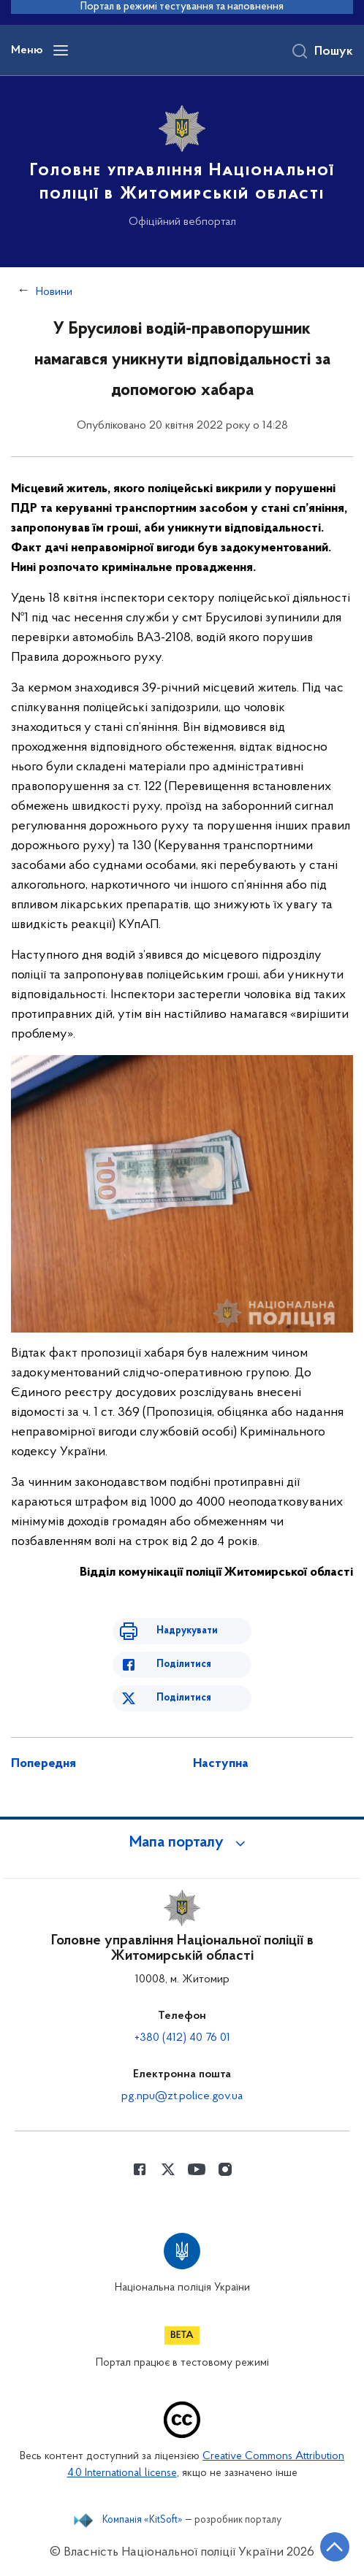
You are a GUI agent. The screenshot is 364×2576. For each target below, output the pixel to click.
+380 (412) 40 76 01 (182, 2038)
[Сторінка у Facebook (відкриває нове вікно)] (139, 2169)
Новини (54, 292)
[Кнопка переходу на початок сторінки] (334, 2546)
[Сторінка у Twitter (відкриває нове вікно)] (168, 2169)
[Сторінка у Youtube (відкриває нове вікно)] (196, 2169)
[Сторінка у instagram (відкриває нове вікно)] (225, 2169)
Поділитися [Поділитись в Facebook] (183, 1664)
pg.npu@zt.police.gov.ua (182, 2096)
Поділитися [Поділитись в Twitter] (183, 1698)
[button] (182, 1843)
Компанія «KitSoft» (142, 2520)
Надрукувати (187, 1630)
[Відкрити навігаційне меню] (60, 50)
